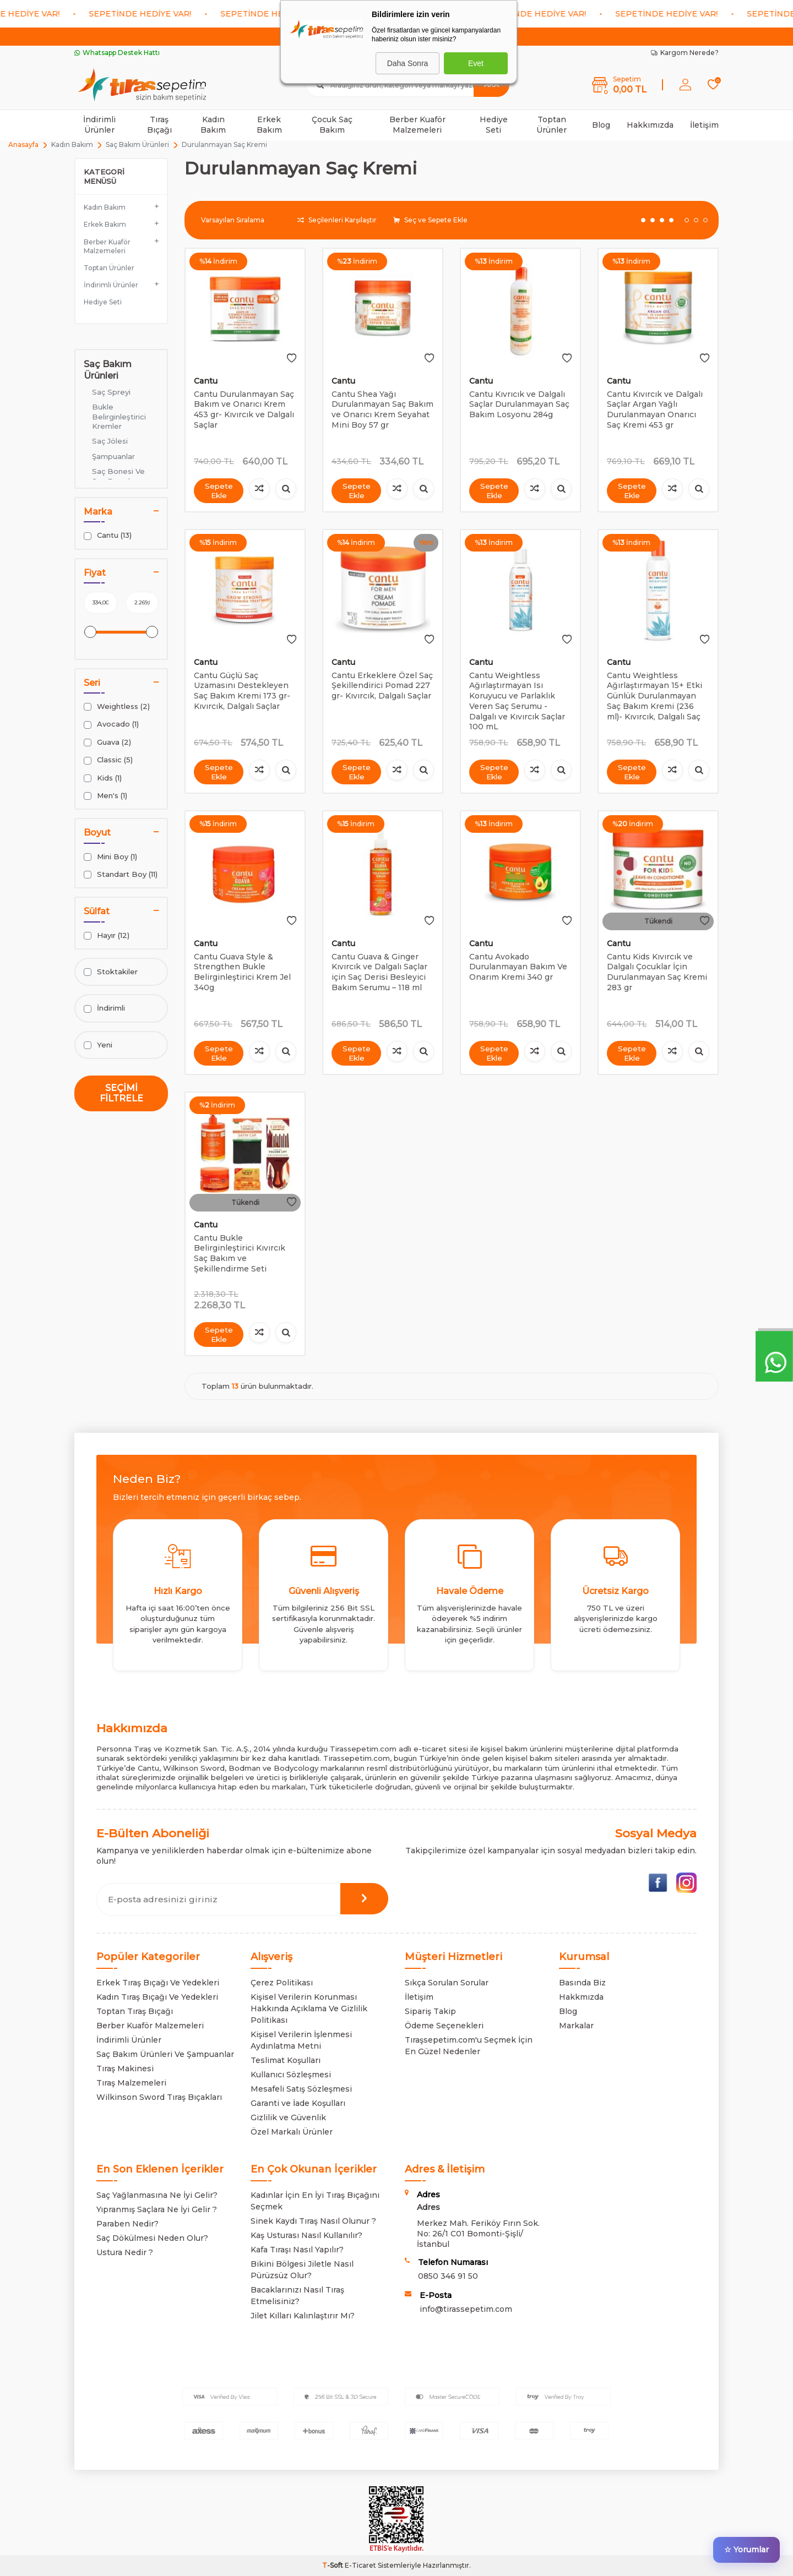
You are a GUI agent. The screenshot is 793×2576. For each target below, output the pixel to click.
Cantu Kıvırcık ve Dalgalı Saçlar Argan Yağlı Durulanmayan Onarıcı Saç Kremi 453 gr (655, 409)
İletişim (704, 125)
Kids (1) (103, 778)
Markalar (576, 2026)
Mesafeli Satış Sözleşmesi (301, 2089)
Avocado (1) (111, 724)
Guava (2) (107, 742)
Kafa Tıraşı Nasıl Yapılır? (297, 2250)
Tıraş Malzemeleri (131, 2083)
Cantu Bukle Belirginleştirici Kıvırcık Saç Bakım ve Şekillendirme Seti (239, 1253)
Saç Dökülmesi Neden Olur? (152, 2238)
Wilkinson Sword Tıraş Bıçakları (159, 2097)
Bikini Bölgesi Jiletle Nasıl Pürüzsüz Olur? (302, 2269)
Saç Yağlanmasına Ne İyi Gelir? (157, 2195)
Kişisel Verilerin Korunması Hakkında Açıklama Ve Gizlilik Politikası (309, 2008)
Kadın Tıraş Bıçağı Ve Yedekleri (157, 1997)
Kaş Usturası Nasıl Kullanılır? (306, 2235)
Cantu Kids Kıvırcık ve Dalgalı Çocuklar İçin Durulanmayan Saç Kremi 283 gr (657, 972)
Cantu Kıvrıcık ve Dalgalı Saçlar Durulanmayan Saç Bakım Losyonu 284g (519, 404)
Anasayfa (23, 144)
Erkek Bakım (269, 124)
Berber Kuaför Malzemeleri (417, 124)
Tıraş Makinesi (125, 2068)
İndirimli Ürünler (99, 124)
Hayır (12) (106, 935)
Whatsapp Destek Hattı (117, 52)
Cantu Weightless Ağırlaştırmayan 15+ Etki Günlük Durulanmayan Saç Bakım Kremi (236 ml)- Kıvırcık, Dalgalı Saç (654, 696)
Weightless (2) (117, 706)
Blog (601, 125)
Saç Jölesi (110, 440)
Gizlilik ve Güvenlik (288, 2117)
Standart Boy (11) (120, 874)
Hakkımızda (650, 125)
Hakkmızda (581, 1997)
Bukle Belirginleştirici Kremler (119, 416)
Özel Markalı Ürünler (292, 2132)
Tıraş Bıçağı (159, 124)
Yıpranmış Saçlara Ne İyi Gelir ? (156, 2209)
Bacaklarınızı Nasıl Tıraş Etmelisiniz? (297, 2295)
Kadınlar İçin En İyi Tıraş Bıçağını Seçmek (315, 2201)
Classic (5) (108, 760)
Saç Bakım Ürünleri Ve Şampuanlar (165, 2054)
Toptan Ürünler (551, 124)
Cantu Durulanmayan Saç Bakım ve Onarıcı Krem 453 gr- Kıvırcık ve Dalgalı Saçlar (244, 409)
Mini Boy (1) (110, 856)
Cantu (206, 381)
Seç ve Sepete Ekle (430, 220)
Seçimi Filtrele (121, 1093)
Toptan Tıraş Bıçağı (134, 2011)
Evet (476, 63)
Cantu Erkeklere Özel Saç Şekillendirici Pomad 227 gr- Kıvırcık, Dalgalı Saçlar (382, 685)
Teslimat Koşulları (286, 2060)
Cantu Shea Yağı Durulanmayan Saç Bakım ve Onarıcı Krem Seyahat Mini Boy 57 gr (382, 409)
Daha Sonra (407, 63)
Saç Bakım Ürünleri (137, 144)
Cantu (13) (108, 535)
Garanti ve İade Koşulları (298, 2103)
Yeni (98, 1045)
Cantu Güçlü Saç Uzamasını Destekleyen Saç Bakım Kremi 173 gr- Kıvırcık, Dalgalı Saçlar (242, 690)
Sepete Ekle (218, 490)
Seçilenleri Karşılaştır (337, 220)
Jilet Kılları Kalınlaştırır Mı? (303, 2316)
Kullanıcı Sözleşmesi (291, 2075)
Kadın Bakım (213, 124)
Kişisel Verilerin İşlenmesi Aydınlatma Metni (301, 2040)
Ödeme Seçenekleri (444, 2026)
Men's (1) (105, 795)
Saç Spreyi (111, 392)
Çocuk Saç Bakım (332, 124)
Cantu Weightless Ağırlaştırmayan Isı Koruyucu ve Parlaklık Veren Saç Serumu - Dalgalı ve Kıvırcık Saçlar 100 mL (517, 701)
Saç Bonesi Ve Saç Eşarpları (118, 476)
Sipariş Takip (430, 2011)
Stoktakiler (111, 971)
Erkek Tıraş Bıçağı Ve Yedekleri (157, 1983)
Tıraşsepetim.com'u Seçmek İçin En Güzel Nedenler (469, 2045)
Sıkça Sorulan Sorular (446, 1983)
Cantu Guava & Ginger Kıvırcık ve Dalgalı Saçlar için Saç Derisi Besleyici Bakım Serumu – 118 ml (379, 972)
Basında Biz (582, 1983)
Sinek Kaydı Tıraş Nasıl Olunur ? (313, 2221)
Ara (491, 84)
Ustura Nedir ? (124, 2252)
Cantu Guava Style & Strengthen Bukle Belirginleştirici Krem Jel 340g (242, 972)
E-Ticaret (360, 2565)
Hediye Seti (494, 124)
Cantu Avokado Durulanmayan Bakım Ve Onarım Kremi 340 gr (518, 967)
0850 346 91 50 (448, 2276)
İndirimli (104, 1008)
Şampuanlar (113, 456)
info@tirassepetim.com (466, 2309)
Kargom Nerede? (685, 52)
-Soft (333, 2565)
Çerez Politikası (282, 1983)
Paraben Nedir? (127, 2224)
